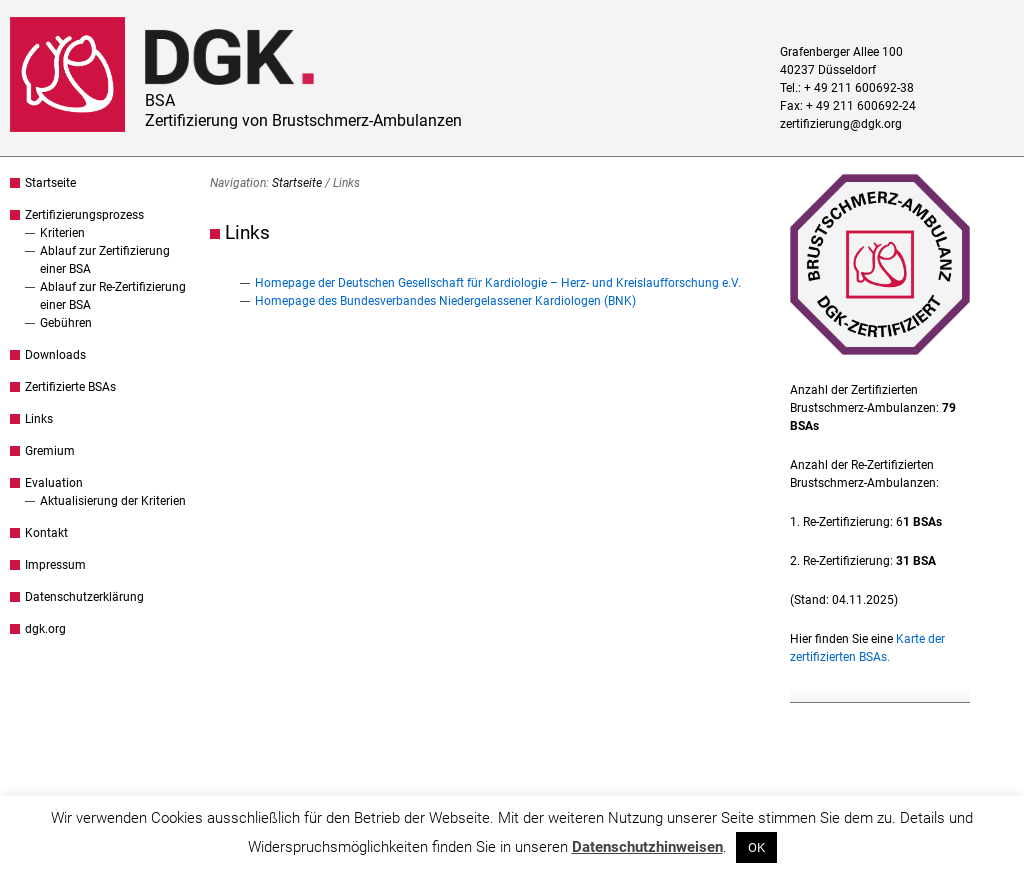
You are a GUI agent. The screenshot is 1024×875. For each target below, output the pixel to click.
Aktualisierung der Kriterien (113, 501)
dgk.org (45, 629)
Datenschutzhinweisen (647, 847)
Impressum (55, 565)
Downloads (55, 355)
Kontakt (46, 533)
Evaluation (54, 483)
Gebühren (66, 323)
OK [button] (756, 847)
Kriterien (62, 233)
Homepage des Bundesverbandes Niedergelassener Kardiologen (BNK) (445, 301)
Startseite (50, 183)
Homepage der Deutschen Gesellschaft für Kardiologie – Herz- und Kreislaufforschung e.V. (498, 283)
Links (39, 419)
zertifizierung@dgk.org (841, 124)
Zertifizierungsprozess (84, 215)
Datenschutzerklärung (84, 597)
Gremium (50, 451)
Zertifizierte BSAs (70, 387)
